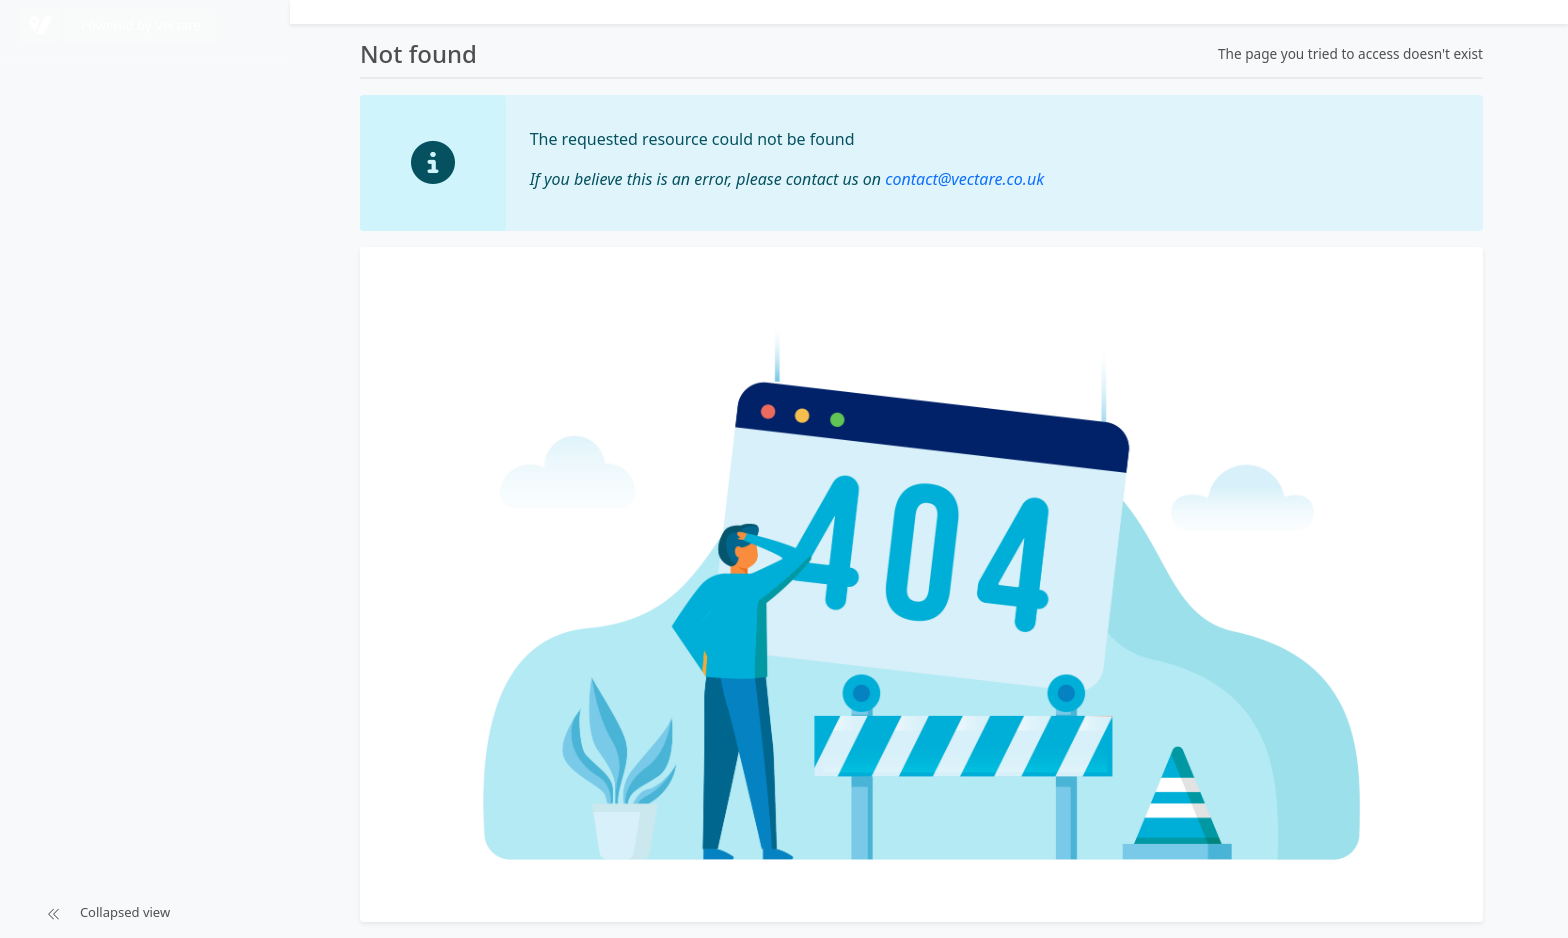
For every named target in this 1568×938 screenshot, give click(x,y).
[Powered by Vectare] (39, 25)
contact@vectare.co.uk (964, 179)
